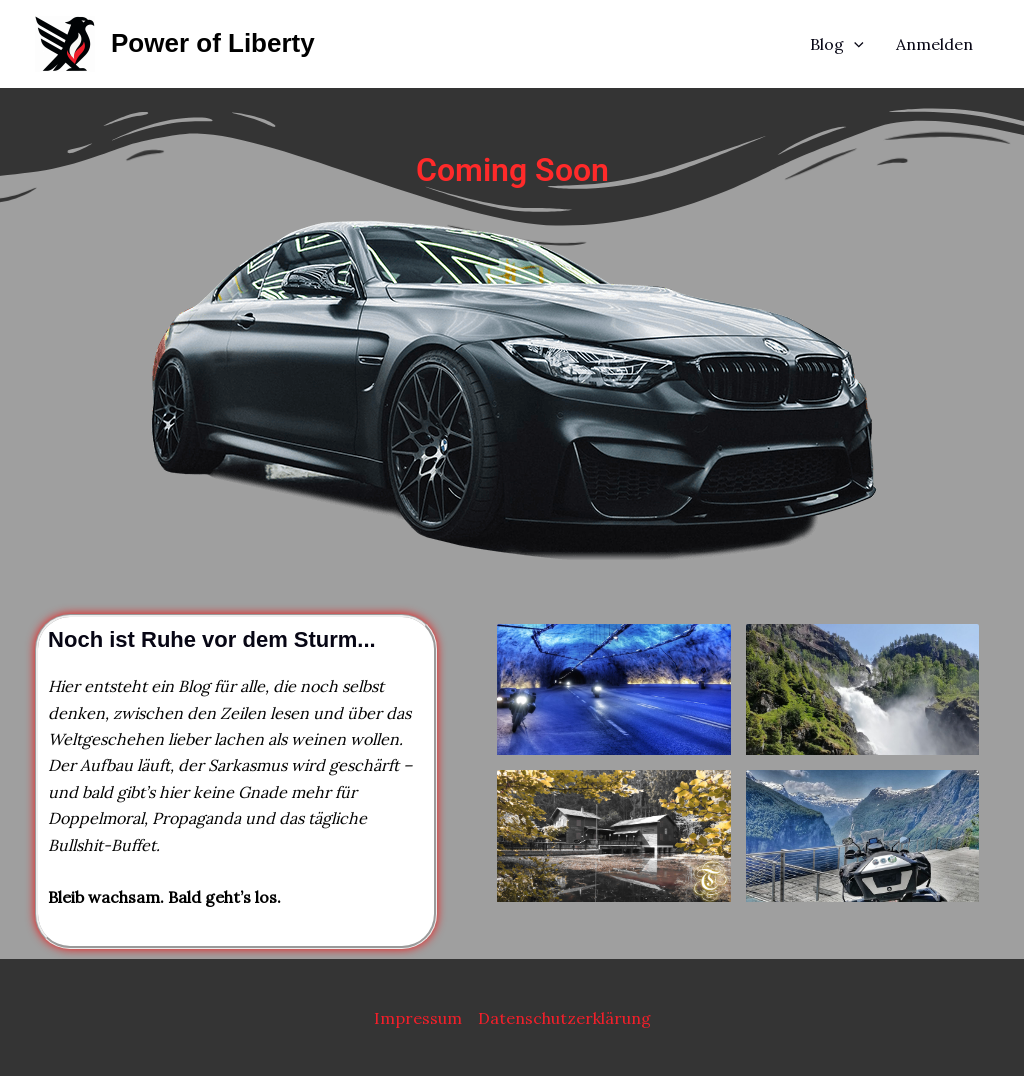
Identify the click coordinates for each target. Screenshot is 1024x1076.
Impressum (418, 1018)
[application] (854, 44)
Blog (837, 44)
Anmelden (934, 44)
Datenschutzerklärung (564, 1018)
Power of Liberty (213, 43)
